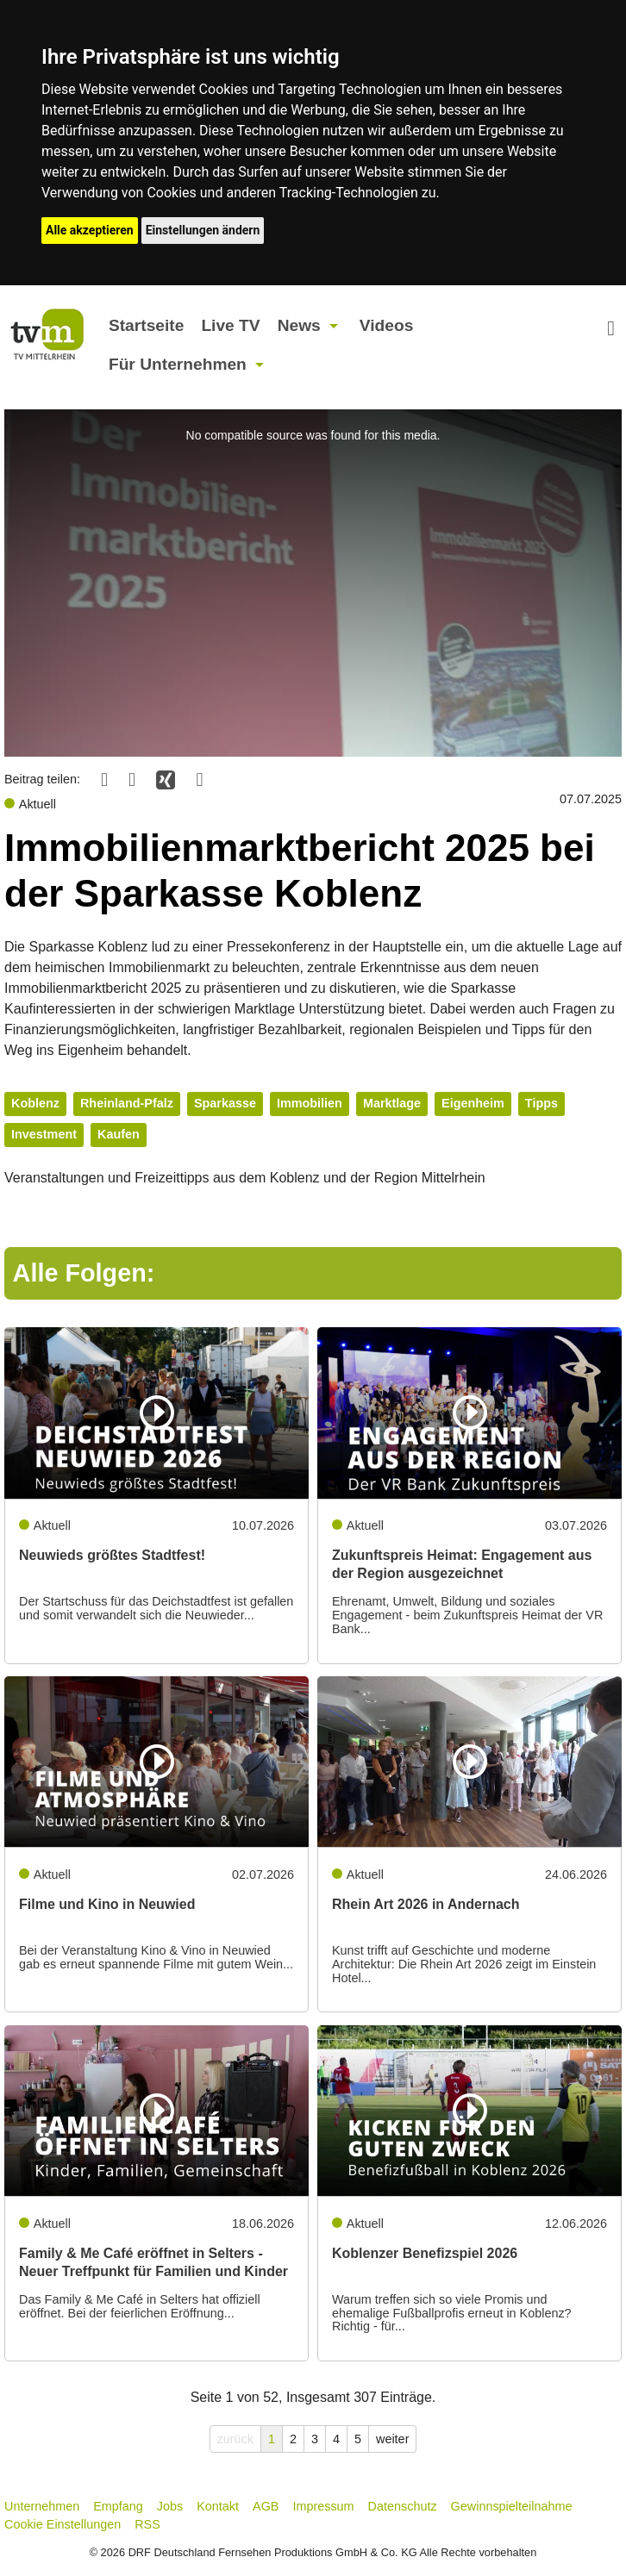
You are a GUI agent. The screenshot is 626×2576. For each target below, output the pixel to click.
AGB (266, 2506)
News (299, 325)
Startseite (146, 325)
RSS (147, 2524)
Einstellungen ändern (203, 230)
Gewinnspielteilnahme (512, 2506)
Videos (387, 325)
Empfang (118, 2506)
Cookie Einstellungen (62, 2524)
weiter (392, 2439)
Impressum (323, 2506)
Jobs (170, 2506)
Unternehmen (41, 2506)
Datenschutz (402, 2506)
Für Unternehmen (178, 364)
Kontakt (218, 2506)
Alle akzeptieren (90, 230)
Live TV (230, 325)
